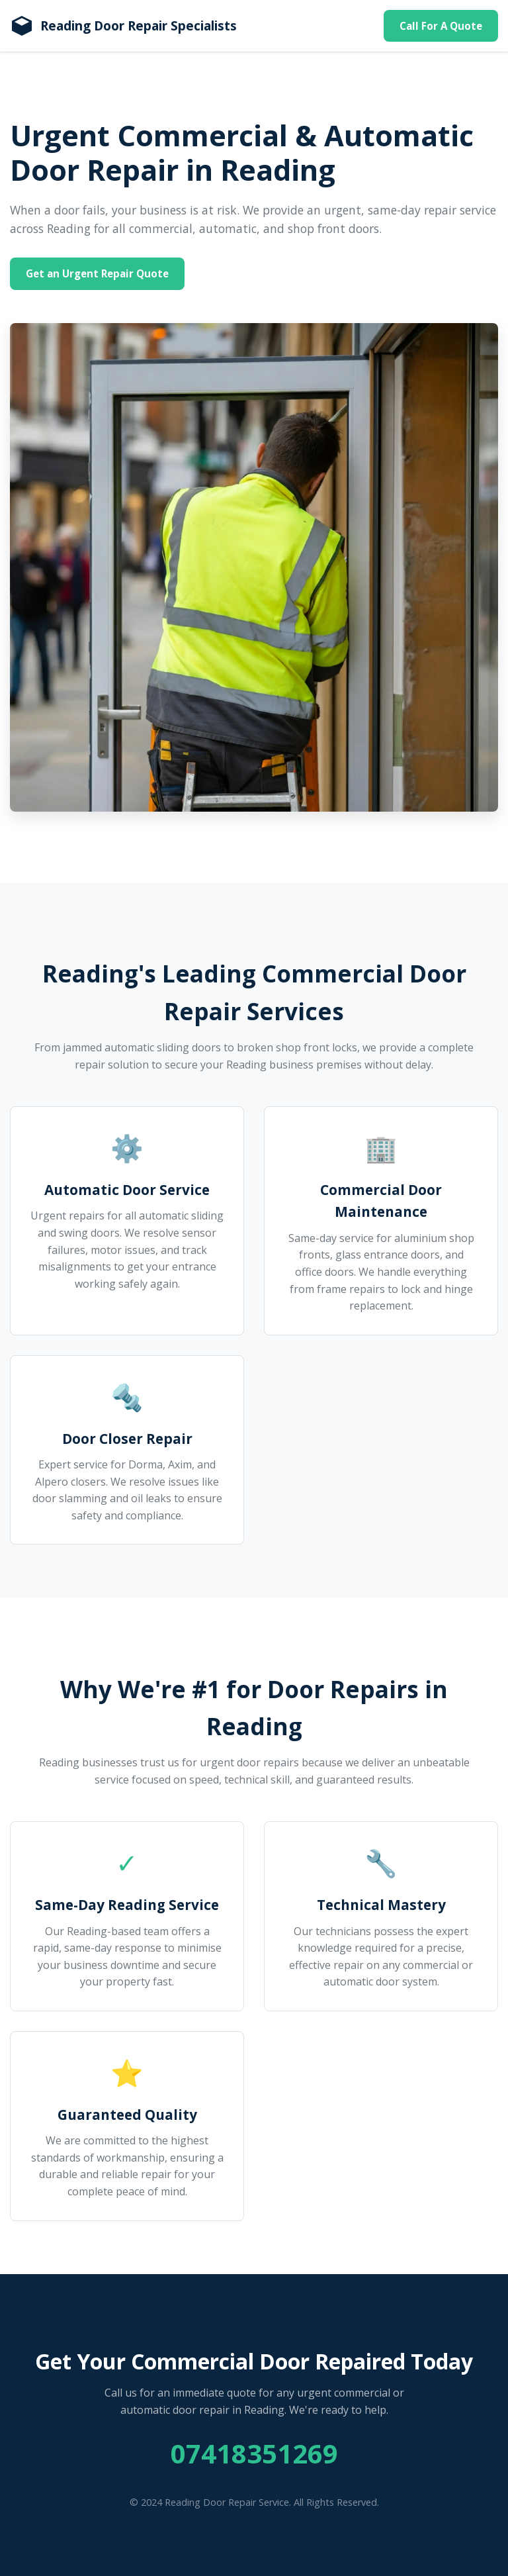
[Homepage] (123, 26)
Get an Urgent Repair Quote (97, 273)
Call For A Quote (441, 25)
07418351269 (254, 2453)
